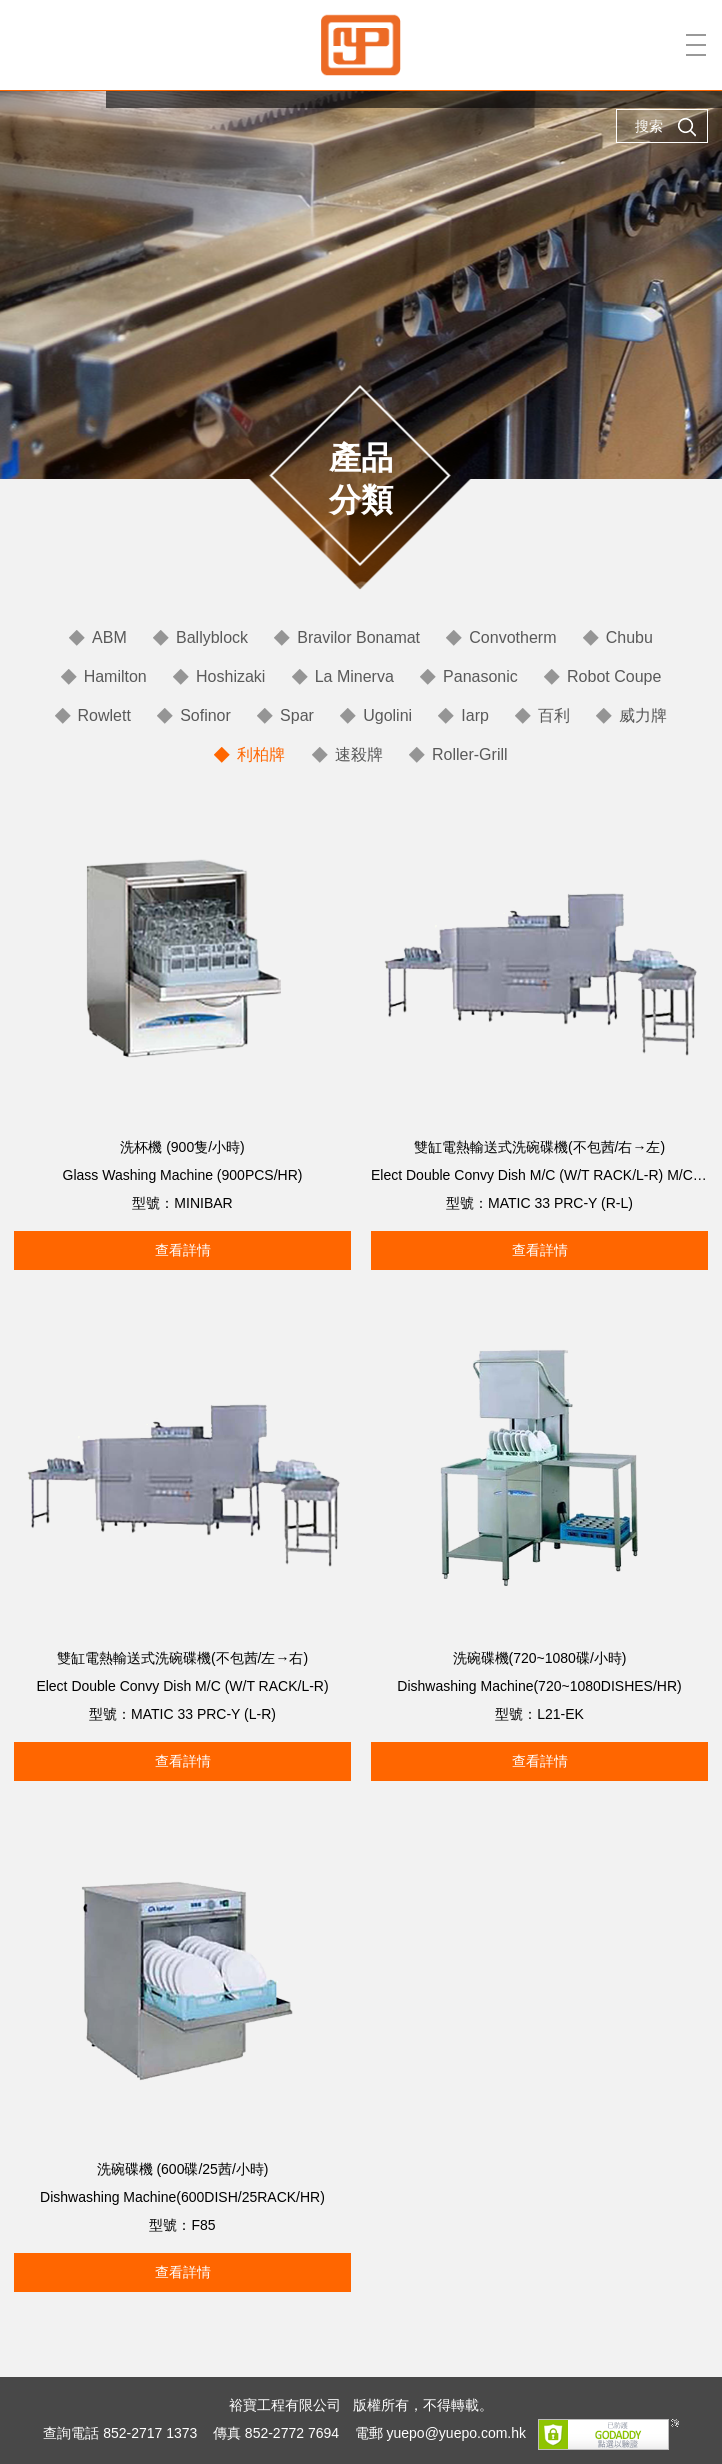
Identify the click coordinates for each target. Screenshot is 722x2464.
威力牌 (643, 715)
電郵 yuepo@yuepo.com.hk (440, 2434)
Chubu (629, 637)
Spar (297, 715)
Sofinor (205, 715)
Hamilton (115, 676)
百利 (554, 715)
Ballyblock (212, 637)
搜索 (666, 127)
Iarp (475, 715)
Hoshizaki (230, 676)
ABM (109, 637)
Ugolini (387, 715)
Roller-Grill (470, 754)
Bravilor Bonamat (358, 637)
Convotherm (512, 637)
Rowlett (104, 715)
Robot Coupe (614, 676)
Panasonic (480, 676)
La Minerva (354, 676)
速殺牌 (359, 754)
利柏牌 (261, 754)
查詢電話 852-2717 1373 (120, 2434)
